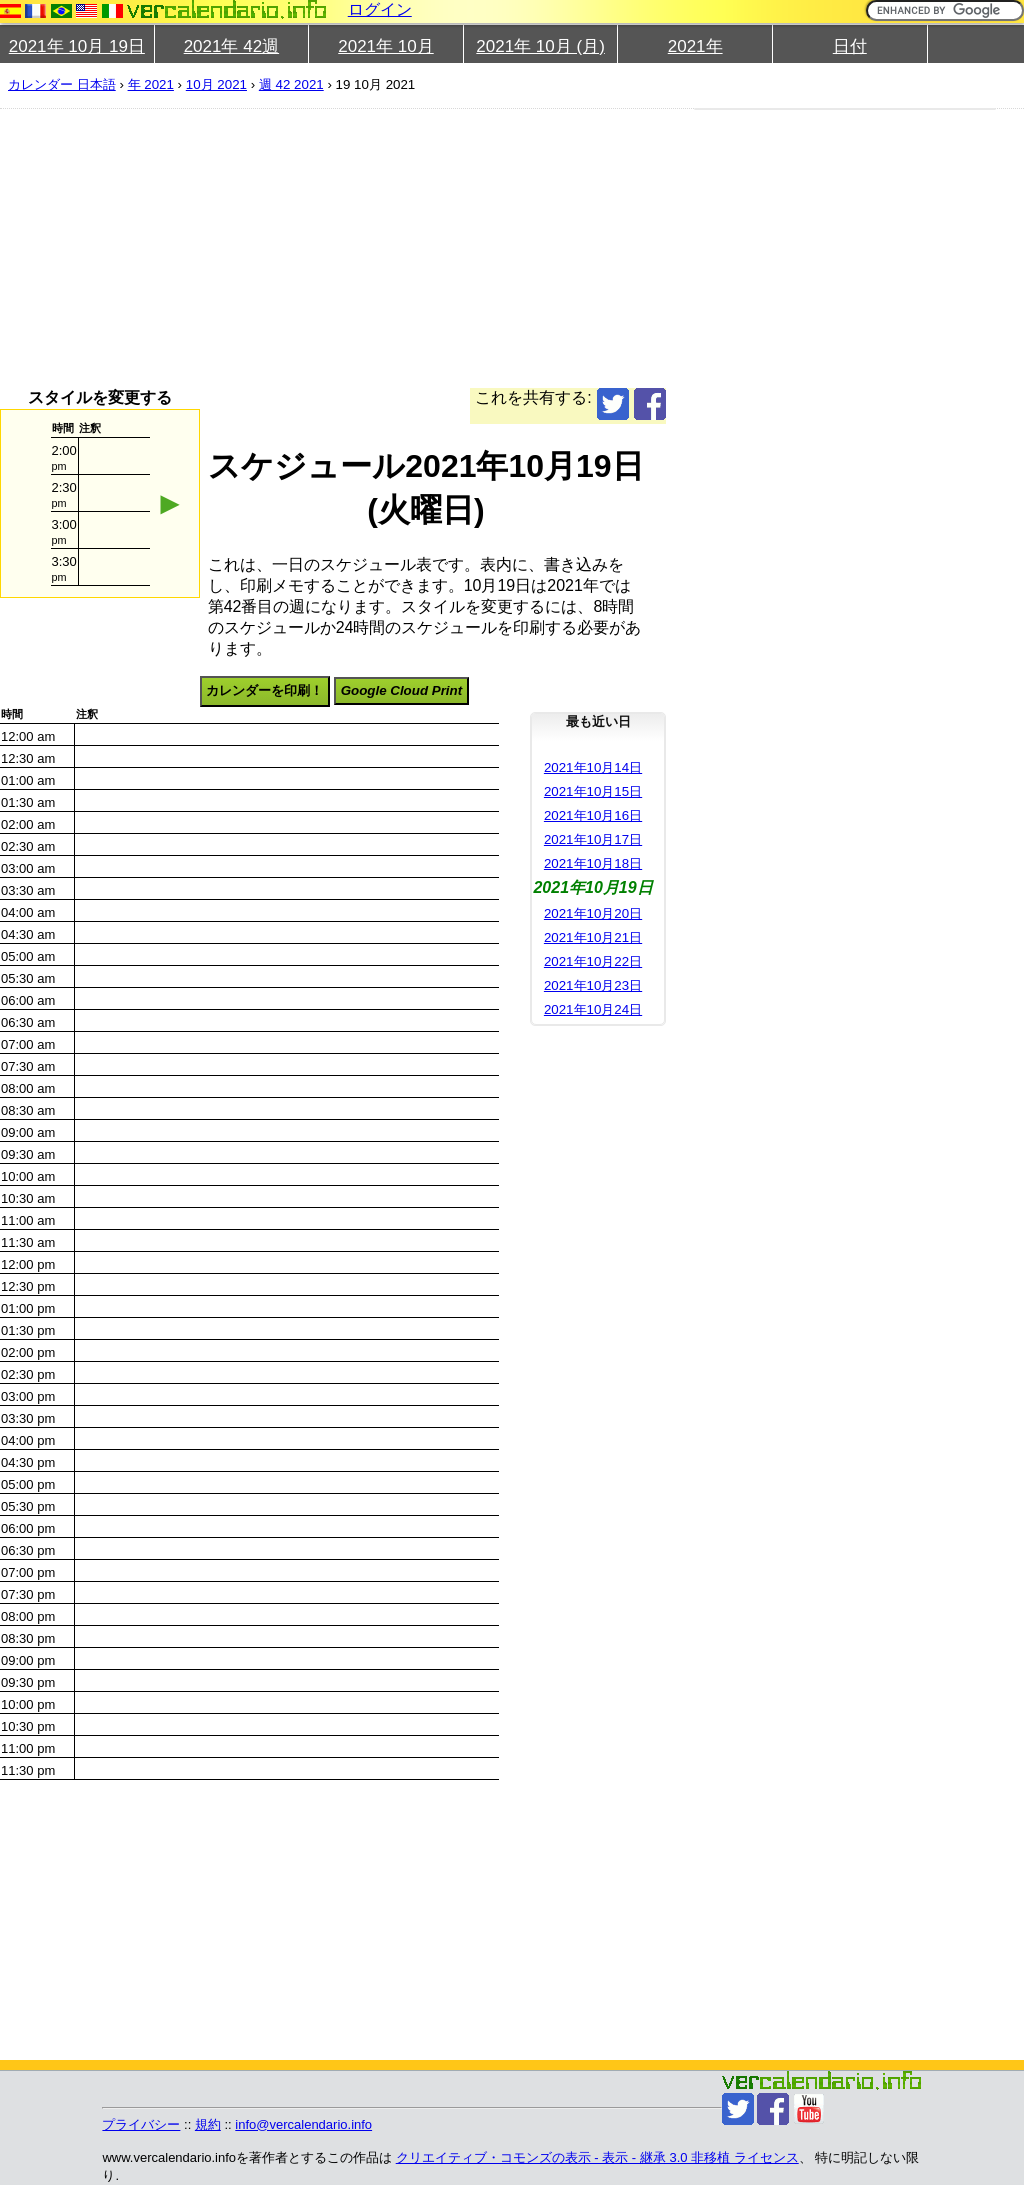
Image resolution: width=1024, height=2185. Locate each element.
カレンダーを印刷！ (264, 690)
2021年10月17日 (593, 839)
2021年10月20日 (593, 913)
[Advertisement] (504, 248)
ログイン (380, 9)
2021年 (695, 46)
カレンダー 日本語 (62, 84)
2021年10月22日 (593, 961)
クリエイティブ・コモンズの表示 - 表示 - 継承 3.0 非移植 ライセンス (597, 2157)
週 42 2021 (291, 84)
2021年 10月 (385, 46)
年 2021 (151, 84)
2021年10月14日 (593, 767)
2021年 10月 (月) (540, 46)
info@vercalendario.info (303, 2124)
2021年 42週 (231, 46)
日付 (850, 46)
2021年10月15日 (593, 791)
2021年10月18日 (593, 863)
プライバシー (141, 2124)
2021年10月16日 (593, 815)
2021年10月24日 (593, 1009)
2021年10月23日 (593, 985)
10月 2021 (216, 84)
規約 (208, 2124)
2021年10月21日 (593, 937)
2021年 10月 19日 (77, 46)
